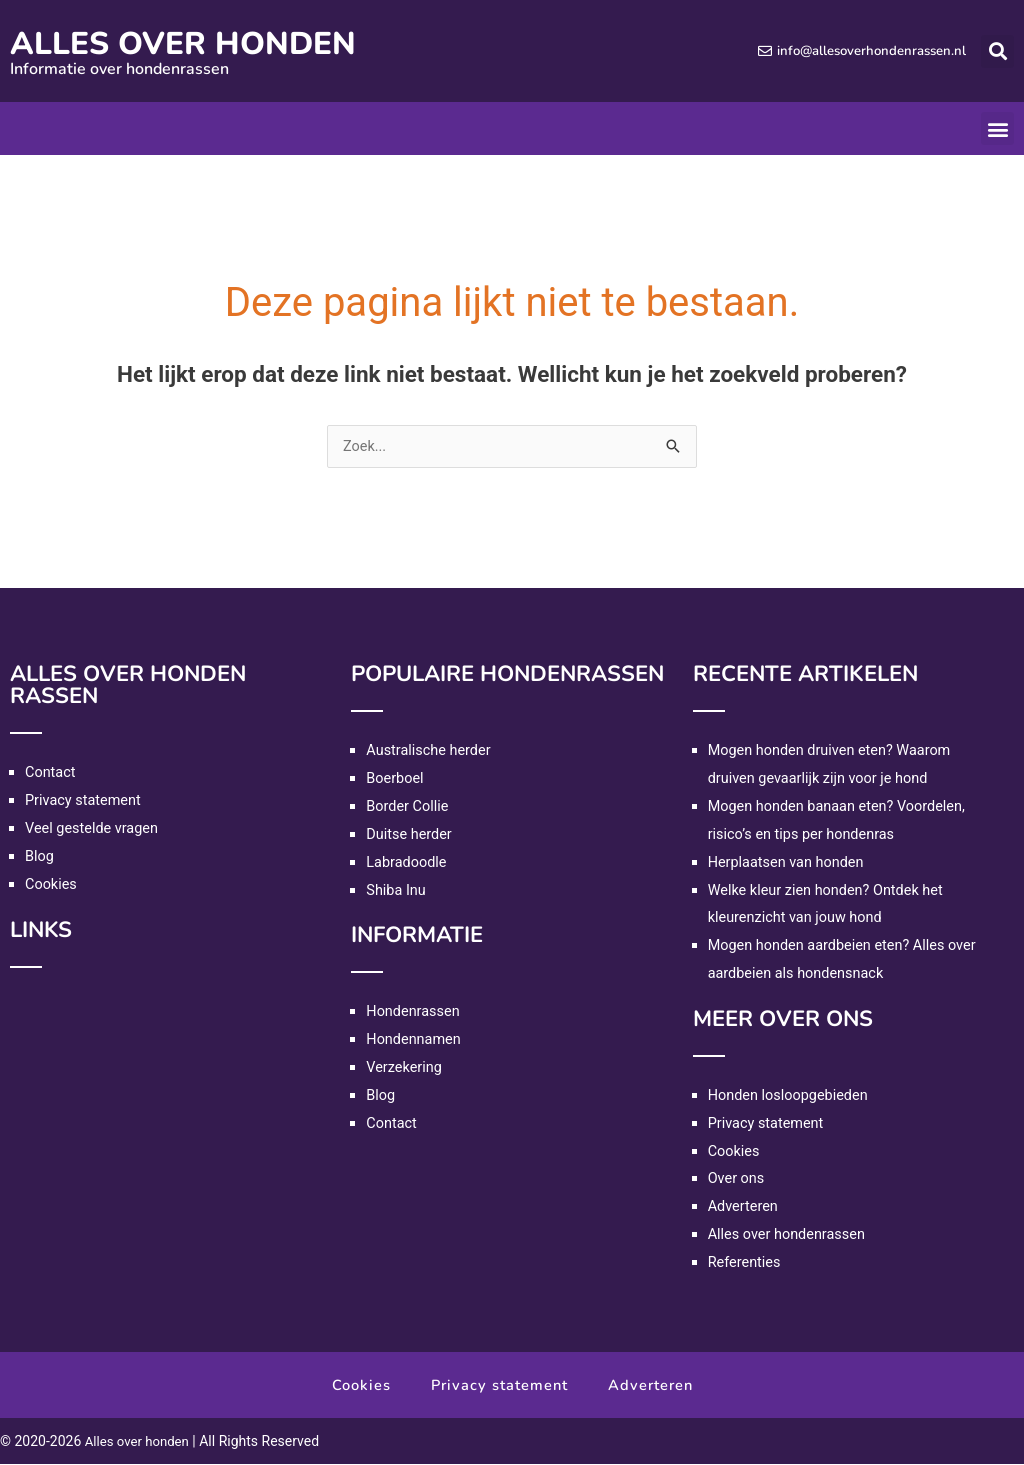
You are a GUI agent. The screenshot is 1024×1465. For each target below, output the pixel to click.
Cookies (52, 885)
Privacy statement (85, 801)
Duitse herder (410, 835)
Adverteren (744, 1207)
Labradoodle (407, 863)
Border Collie (408, 807)
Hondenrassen (414, 1012)
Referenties (746, 1263)
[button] (997, 51)
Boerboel (396, 779)
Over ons (737, 1179)
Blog (40, 857)
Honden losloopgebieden (791, 1096)
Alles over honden (208, 42)
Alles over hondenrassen (789, 1235)
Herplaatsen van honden (789, 863)
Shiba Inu (397, 891)
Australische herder (430, 751)
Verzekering (405, 1068)
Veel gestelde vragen (94, 829)
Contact (51, 773)
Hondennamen (415, 1040)
